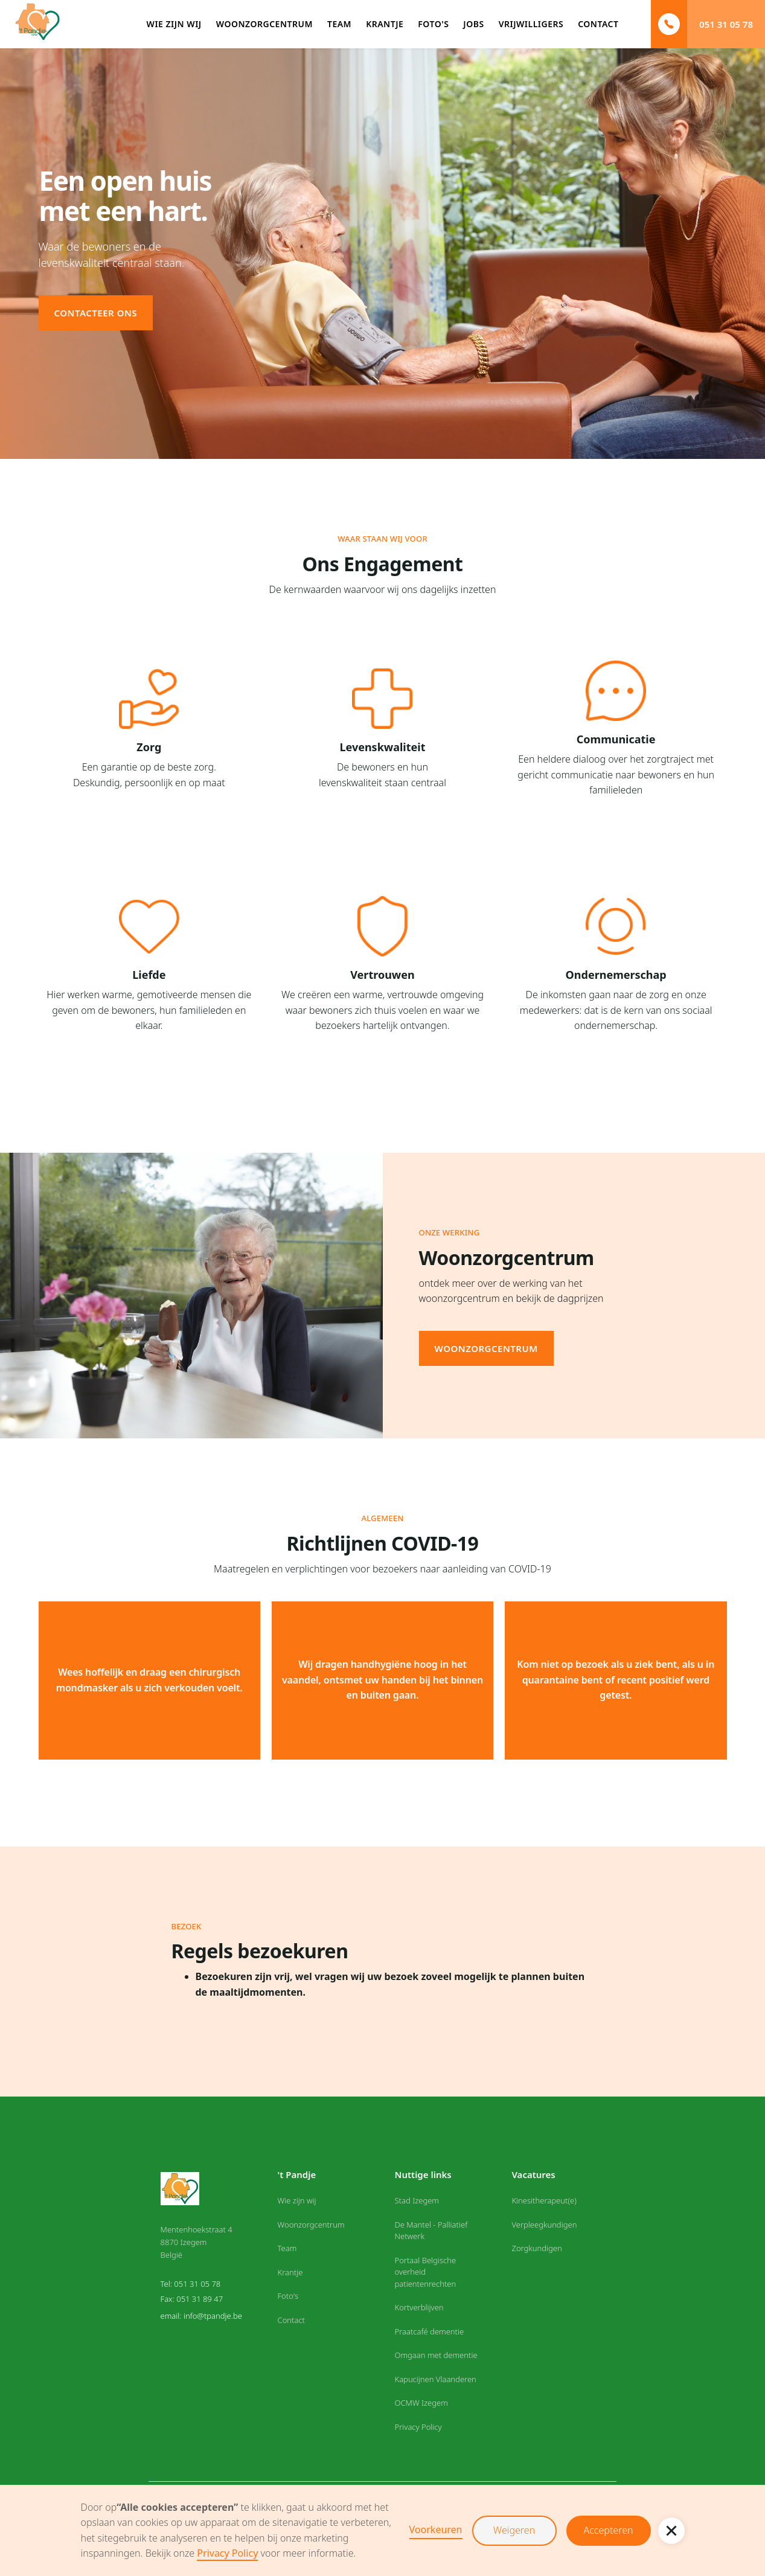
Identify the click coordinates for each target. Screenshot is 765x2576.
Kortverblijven (418, 2307)
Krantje (290, 2272)
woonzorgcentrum (486, 1348)
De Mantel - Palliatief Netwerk (430, 2230)
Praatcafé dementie (429, 2331)
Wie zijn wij (297, 2200)
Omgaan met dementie (435, 2355)
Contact (292, 2320)
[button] (671, 2530)
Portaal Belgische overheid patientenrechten (425, 2272)
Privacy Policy (227, 2553)
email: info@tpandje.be (201, 2315)
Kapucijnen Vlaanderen (435, 2379)
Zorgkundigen (536, 2248)
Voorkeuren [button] (436, 2529)
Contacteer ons (96, 313)
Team (287, 2248)
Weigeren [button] (514, 2530)
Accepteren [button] (608, 2530)
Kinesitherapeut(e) (543, 2200)
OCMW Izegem (420, 2402)
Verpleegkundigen (544, 2224)
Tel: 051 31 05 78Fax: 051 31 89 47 (192, 2291)
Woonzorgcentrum (311, 2224)
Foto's (288, 2295)
